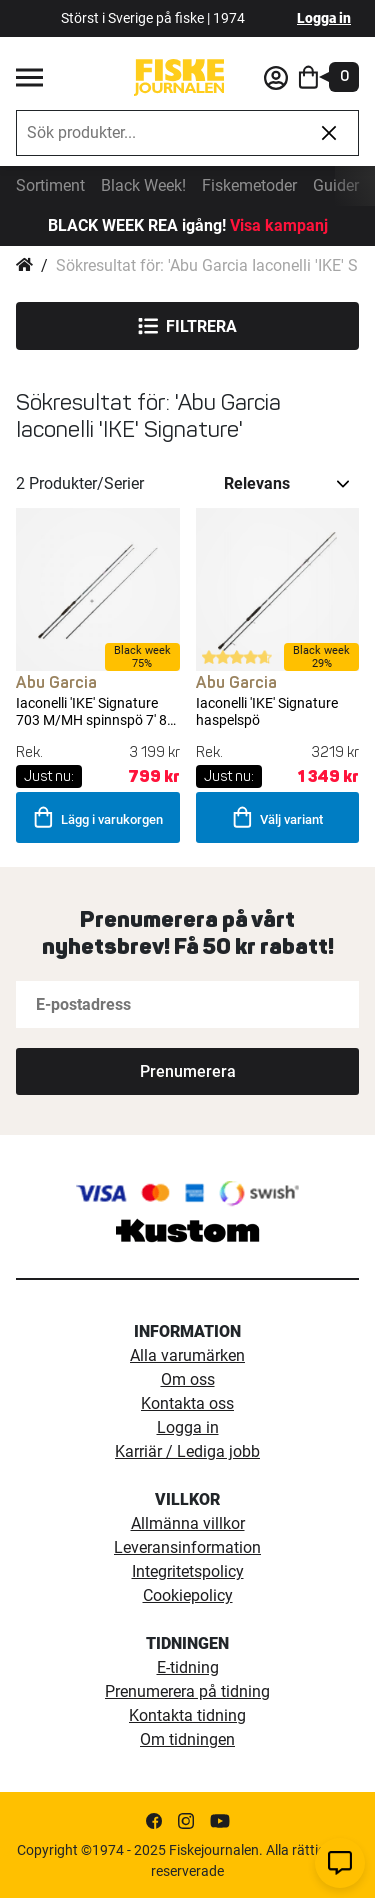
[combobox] (158, 133)
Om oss (188, 1379)
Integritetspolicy (188, 1571)
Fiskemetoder (249, 185)
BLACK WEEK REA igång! (137, 225)
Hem (24, 266)
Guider (336, 185)
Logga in (324, 18)
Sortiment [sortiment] (50, 185)
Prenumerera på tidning (187, 1691)
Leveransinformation (187, 1547)
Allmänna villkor (188, 1523)
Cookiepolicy (188, 1595)
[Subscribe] (187, 1071)
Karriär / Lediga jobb (187, 1451)
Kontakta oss (187, 1403)
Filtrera (187, 326)
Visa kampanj (279, 225)
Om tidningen (187, 1739)
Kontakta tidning (187, 1715)
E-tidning (188, 1667)
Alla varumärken (187, 1355)
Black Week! (143, 185)
